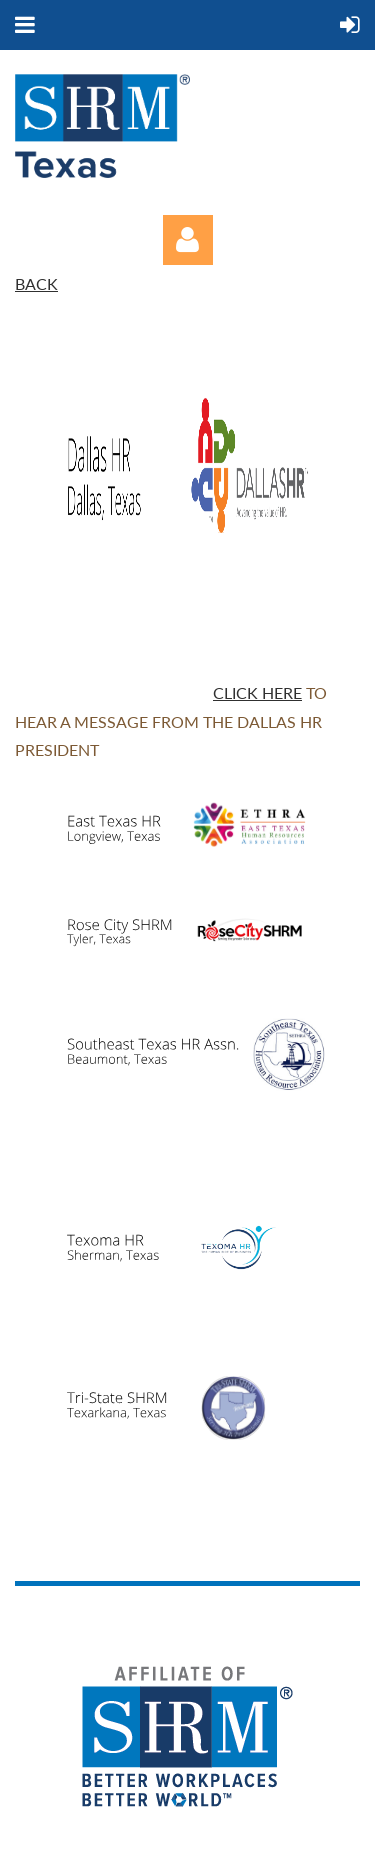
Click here (257, 692)
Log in (188, 240)
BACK (36, 283)
